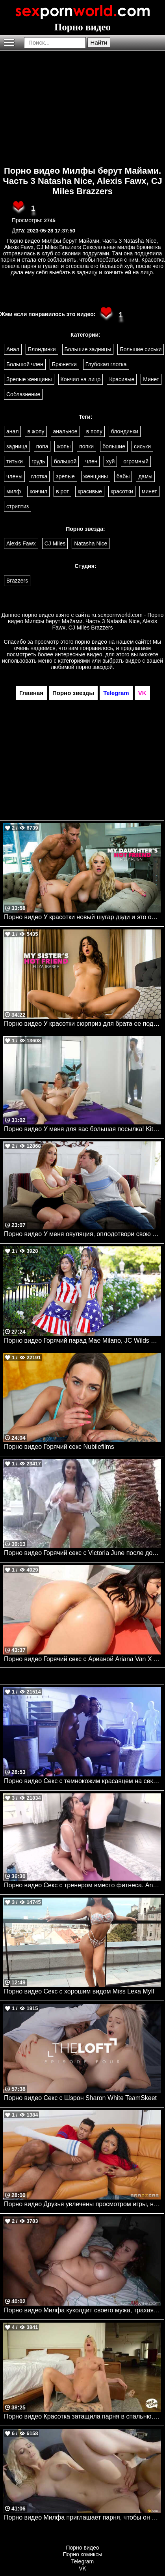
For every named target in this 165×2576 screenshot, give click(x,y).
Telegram (82, 2561)
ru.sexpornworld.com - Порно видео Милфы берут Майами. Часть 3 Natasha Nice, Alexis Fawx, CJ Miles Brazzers (85, 621)
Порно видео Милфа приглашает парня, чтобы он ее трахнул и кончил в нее (82, 2517)
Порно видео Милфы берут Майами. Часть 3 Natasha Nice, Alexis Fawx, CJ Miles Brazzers (82, 181)
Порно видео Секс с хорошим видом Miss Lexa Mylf (79, 1991)
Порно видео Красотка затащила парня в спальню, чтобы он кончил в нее (82, 2416)
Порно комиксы (82, 2554)
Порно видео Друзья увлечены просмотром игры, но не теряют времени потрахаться (82, 2204)
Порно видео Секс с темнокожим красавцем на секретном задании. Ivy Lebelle (82, 1781)
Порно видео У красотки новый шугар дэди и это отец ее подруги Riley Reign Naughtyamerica (82, 917)
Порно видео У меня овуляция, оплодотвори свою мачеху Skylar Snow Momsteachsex (82, 1234)
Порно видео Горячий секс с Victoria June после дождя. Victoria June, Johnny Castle (82, 1552)
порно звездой (94, 667)
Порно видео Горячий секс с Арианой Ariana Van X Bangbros (82, 1659)
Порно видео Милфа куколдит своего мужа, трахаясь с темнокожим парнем (82, 2310)
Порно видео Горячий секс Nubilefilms (59, 1446)
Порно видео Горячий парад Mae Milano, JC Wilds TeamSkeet (82, 1340)
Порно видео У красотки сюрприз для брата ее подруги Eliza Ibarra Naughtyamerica (82, 1023)
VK (82, 2568)
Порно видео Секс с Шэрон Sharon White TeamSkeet (80, 2098)
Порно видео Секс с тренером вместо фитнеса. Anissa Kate (82, 1885)
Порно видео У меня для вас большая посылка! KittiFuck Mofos (82, 1129)
